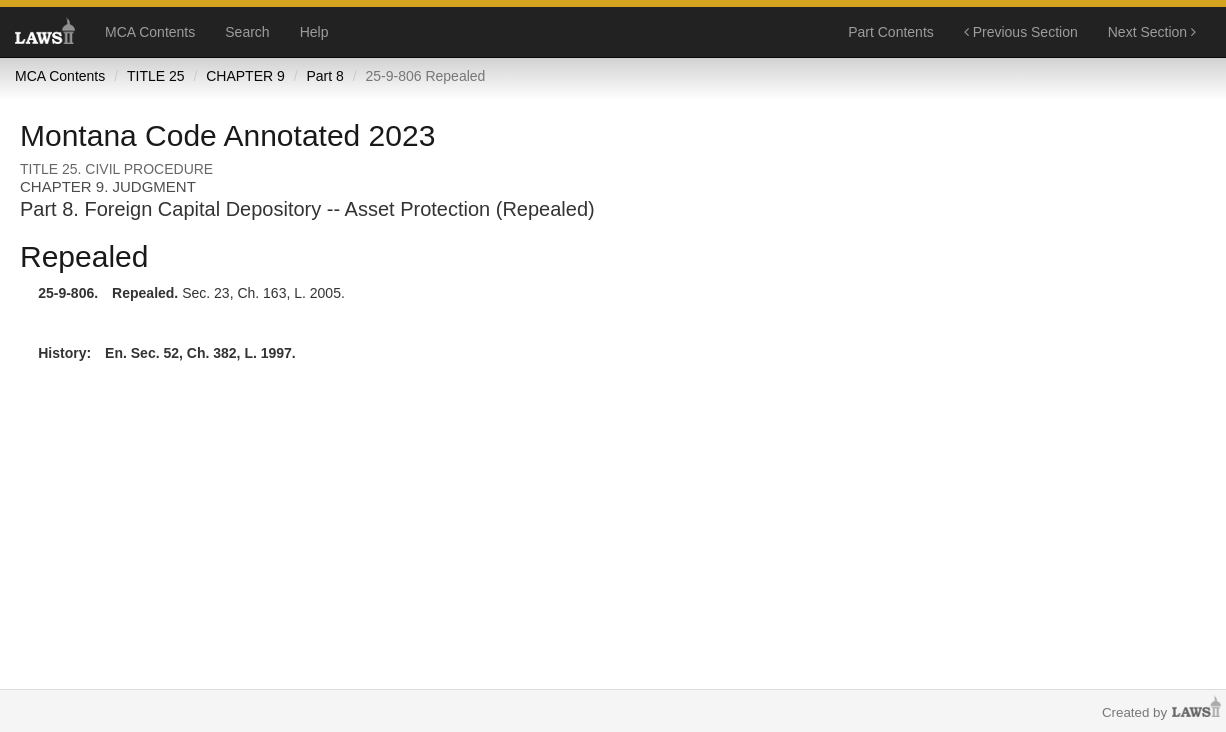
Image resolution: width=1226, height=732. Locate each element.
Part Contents (891, 32)
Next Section (1152, 32)
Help (314, 32)
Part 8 (324, 76)
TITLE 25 (156, 76)
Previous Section (1021, 32)
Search (247, 32)
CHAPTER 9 (245, 76)
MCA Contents (150, 32)
